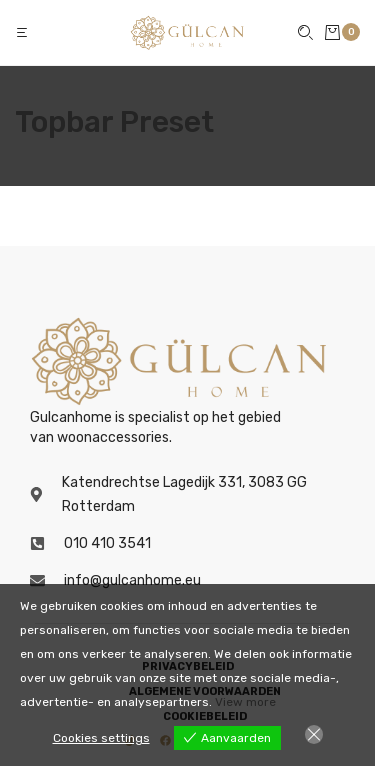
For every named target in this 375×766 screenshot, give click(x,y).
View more (245, 702)
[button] (24, 32)
